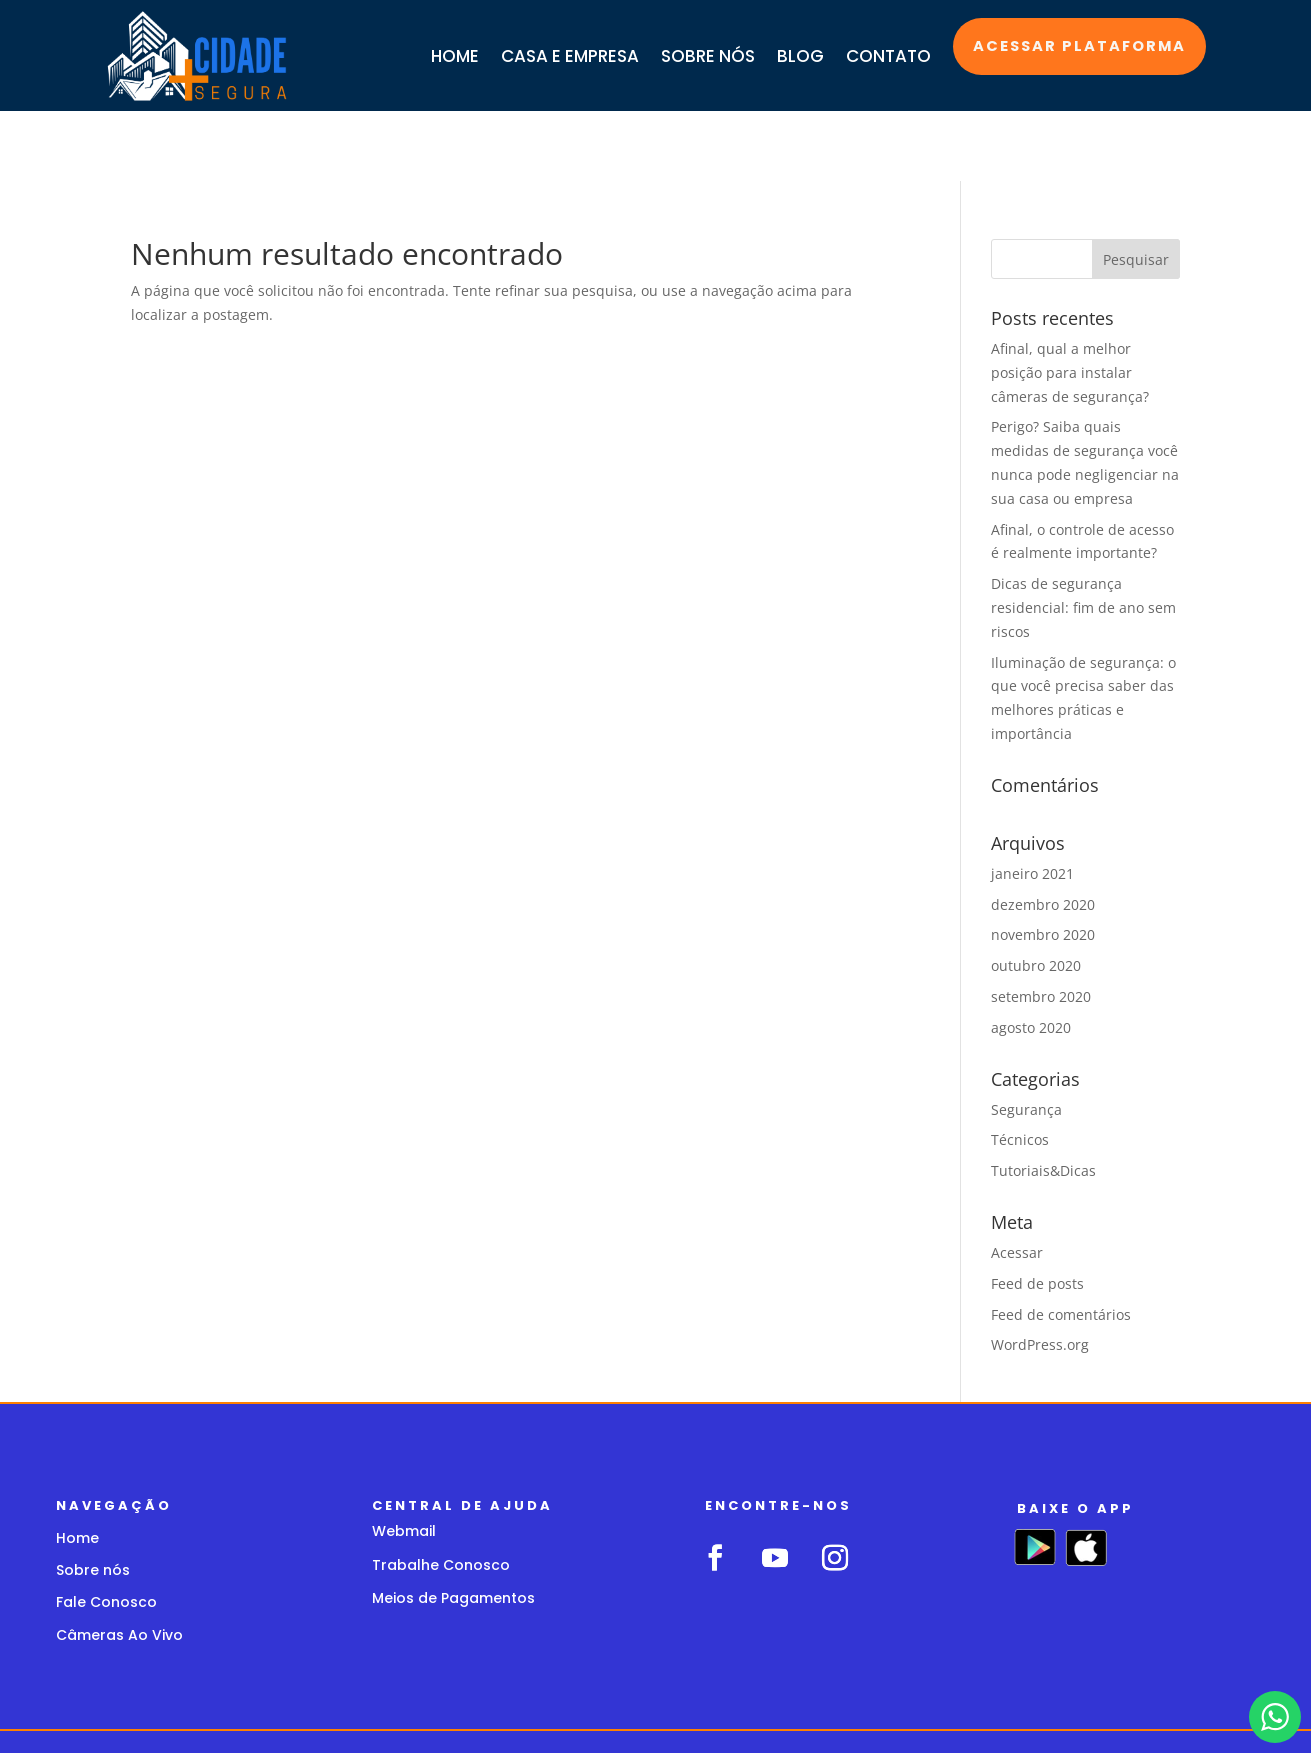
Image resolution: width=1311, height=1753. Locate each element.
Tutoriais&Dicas (1043, 1100)
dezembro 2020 (1043, 834)
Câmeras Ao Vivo (119, 1565)
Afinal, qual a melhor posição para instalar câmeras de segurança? (1070, 302)
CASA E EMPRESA (570, 56)
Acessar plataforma (1077, 46)
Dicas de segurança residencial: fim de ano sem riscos (1083, 537)
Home (77, 1468)
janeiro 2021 (1032, 803)
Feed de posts (1037, 1213)
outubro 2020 (1036, 895)
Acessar (1017, 1182)
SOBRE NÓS (708, 56)
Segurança (1026, 1039)
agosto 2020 (1031, 957)
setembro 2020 (1041, 926)
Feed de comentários (1061, 1244)
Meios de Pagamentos (453, 1528)
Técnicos (1020, 1069)
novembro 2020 (1043, 864)
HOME (455, 56)
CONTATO (888, 56)
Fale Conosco (106, 1532)
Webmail (404, 1461)
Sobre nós (93, 1500)
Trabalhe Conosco (441, 1495)
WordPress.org (1040, 1274)
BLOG (800, 56)
